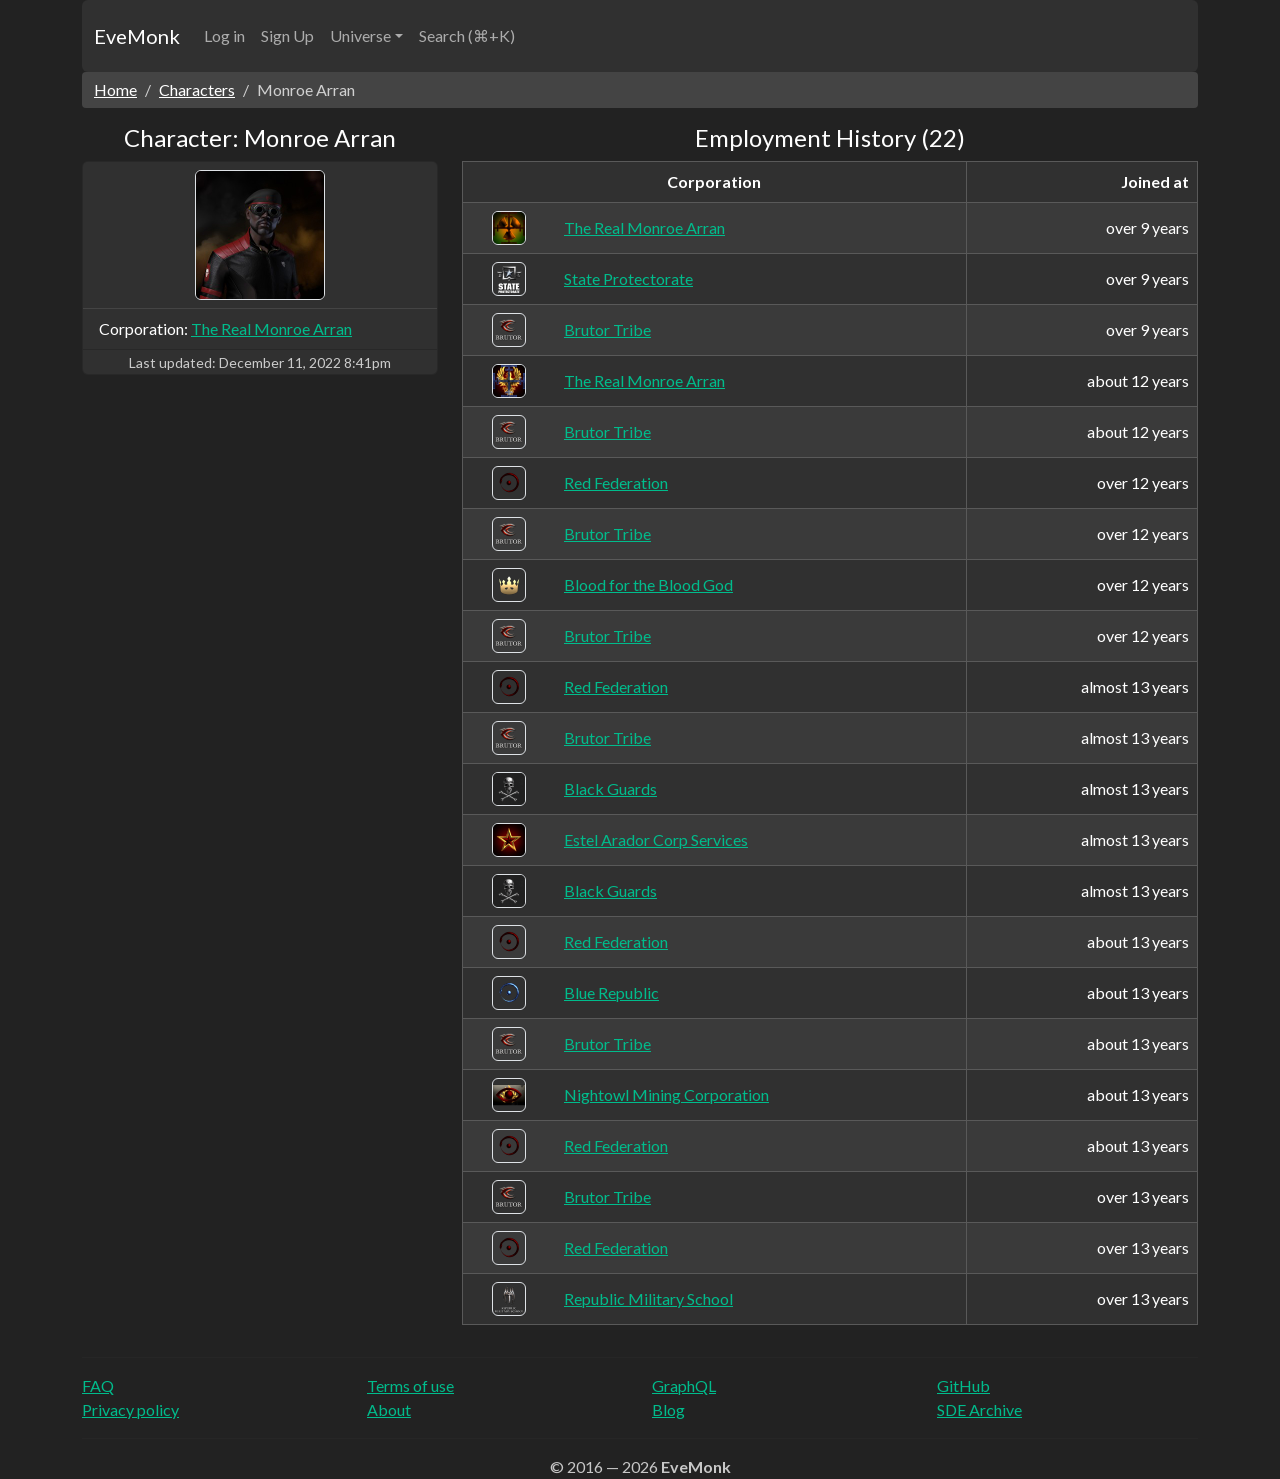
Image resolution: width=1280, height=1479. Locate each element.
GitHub (963, 1385)
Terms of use (410, 1385)
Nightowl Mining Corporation (666, 1094)
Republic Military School (648, 1298)
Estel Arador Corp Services (656, 839)
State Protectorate (628, 278)
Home (115, 89)
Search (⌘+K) (467, 35)
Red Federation (616, 482)
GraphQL (684, 1385)
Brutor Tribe (607, 329)
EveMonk (137, 36)
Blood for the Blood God (648, 584)
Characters (197, 89)
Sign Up (287, 35)
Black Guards (610, 788)
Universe (360, 35)
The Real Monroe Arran (271, 328)
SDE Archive (979, 1409)
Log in (224, 35)
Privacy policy (130, 1409)
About (389, 1409)
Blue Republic (611, 992)
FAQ (98, 1385)
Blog (668, 1409)
